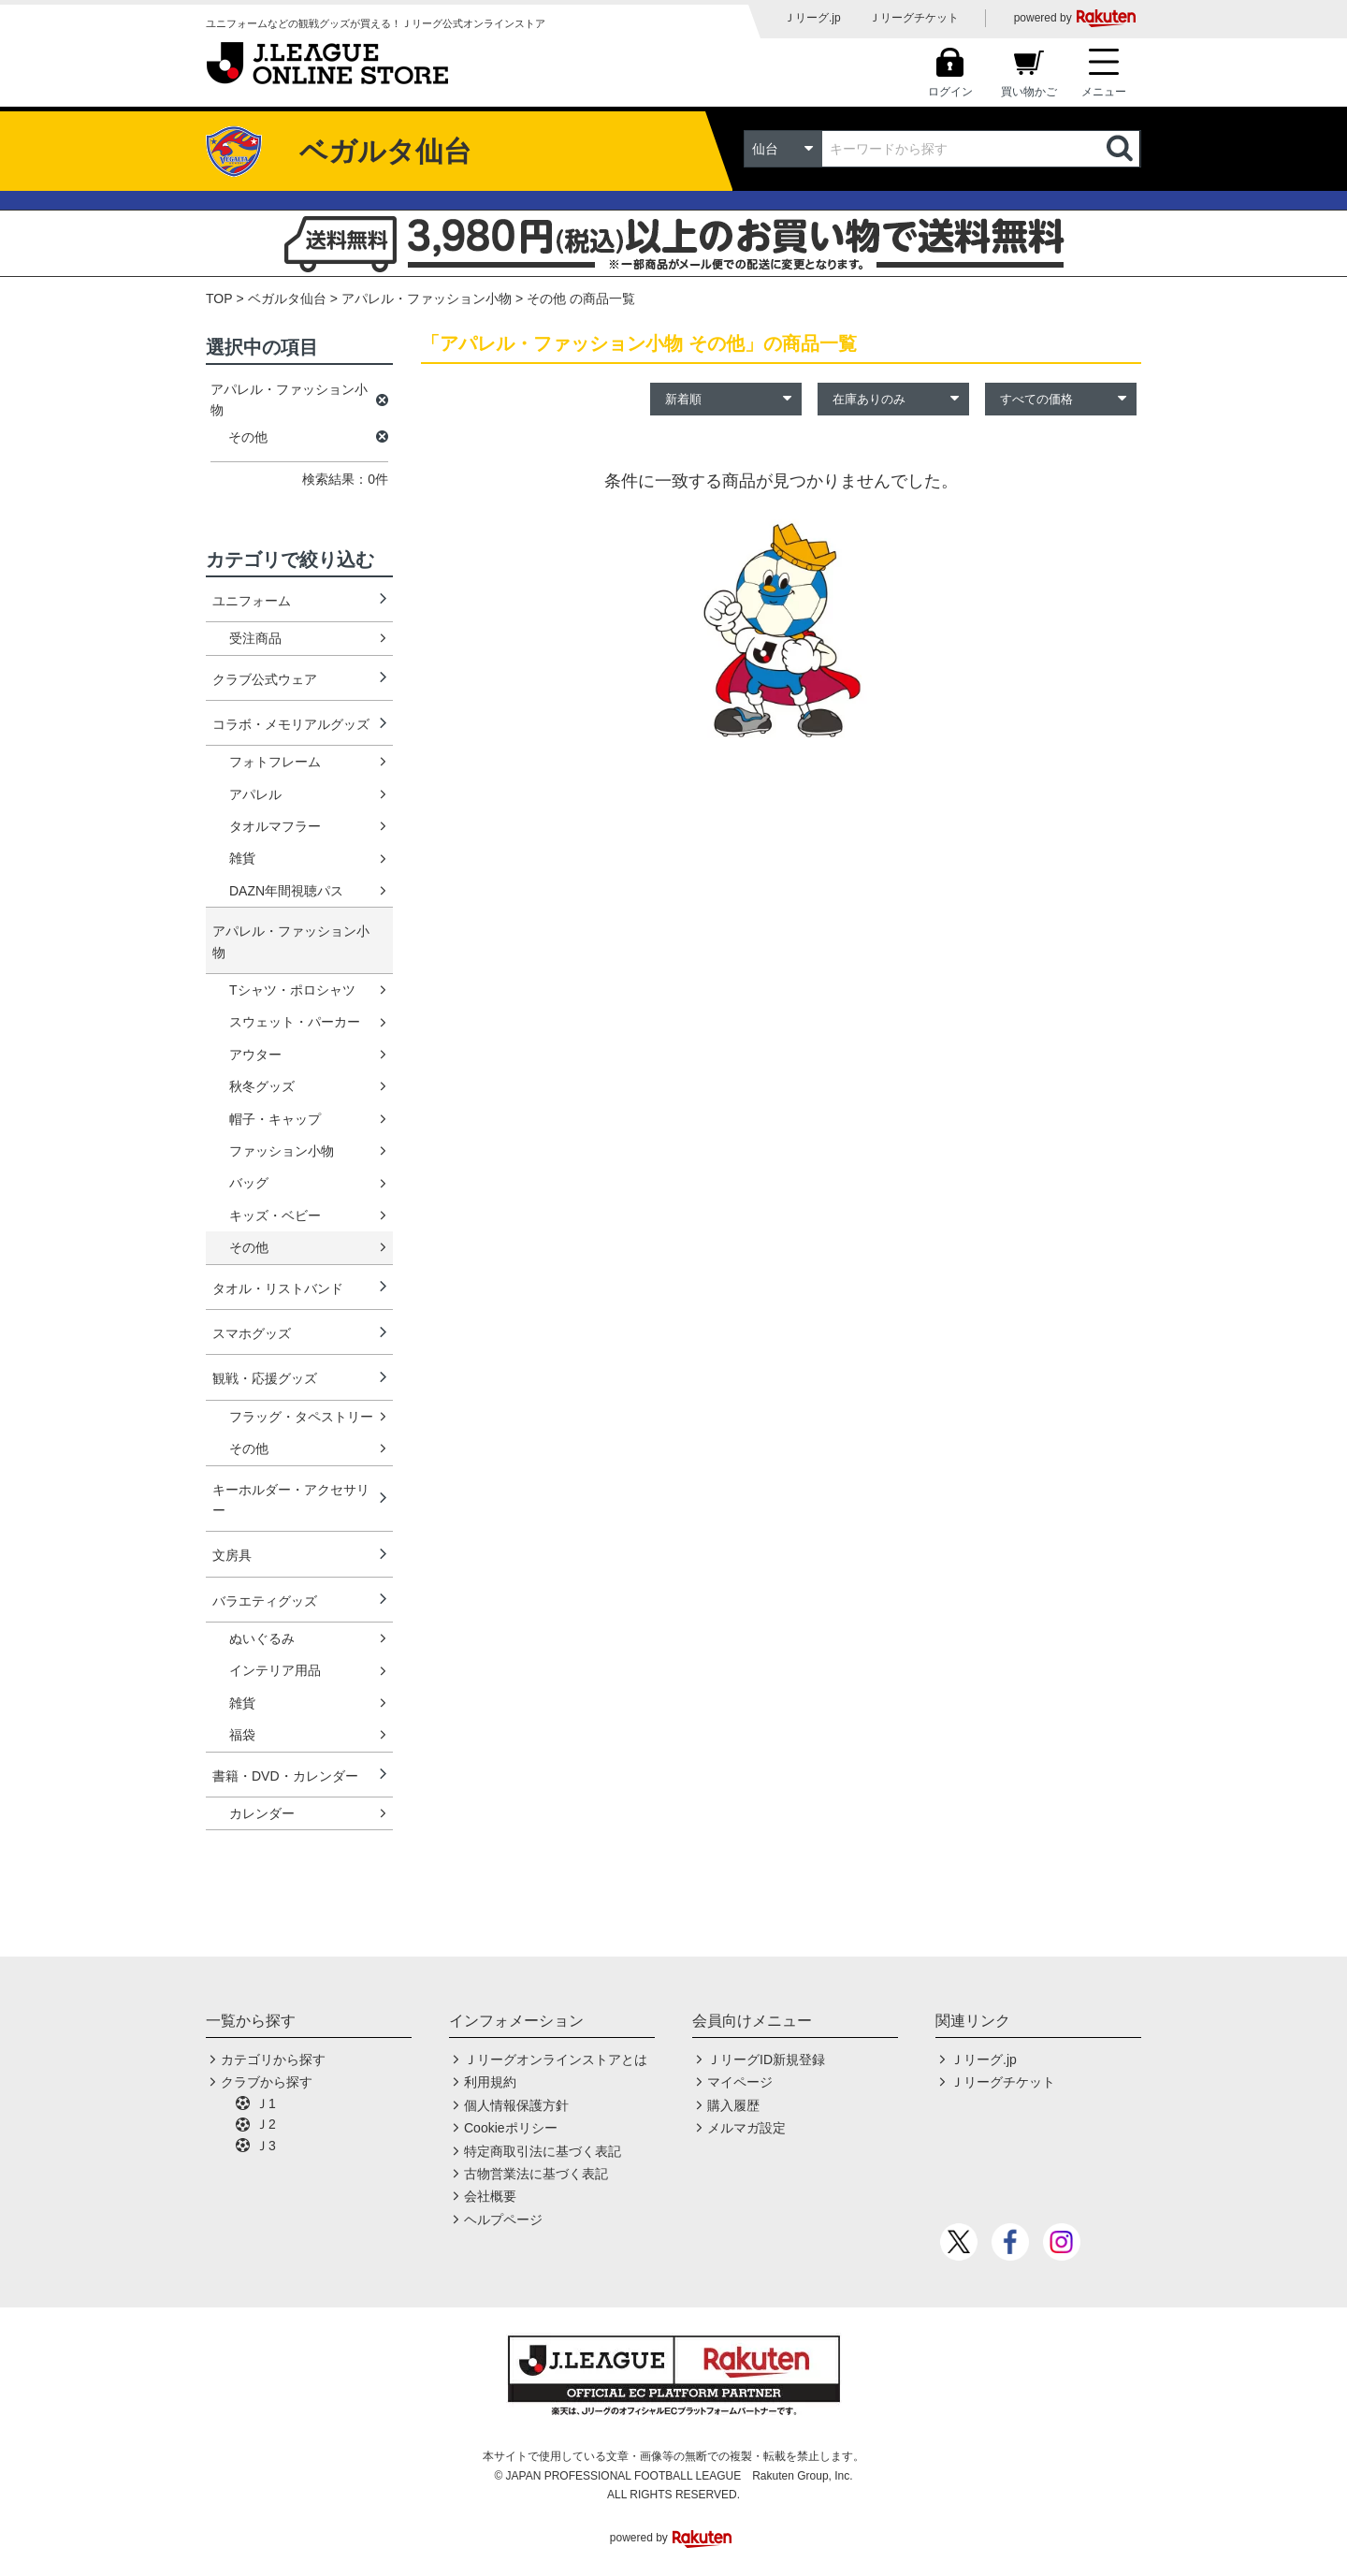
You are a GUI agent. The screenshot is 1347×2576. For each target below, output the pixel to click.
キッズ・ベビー (275, 1215)
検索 (1121, 149)
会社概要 (490, 2196)
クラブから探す (266, 2081)
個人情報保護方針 (516, 2105)
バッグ (248, 1182)
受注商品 (255, 638)
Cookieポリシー (511, 2127)
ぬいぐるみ (262, 1638)
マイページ (740, 2081)
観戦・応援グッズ (264, 1378)
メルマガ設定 (746, 2127)
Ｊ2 (265, 2124)
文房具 (232, 1555)
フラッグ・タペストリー (301, 1416)
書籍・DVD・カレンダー (285, 1775)
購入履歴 (733, 2105)
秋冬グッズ (262, 1086)
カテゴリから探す (273, 2059)
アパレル (255, 794)
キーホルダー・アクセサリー (290, 1500)
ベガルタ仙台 (287, 298)
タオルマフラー (275, 826)
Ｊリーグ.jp (812, 17)
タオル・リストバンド (277, 1288)
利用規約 (490, 2081)
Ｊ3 (265, 2145)
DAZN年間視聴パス (286, 890)
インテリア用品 (275, 1670)
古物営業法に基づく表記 (536, 2173)
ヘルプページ (503, 2219)
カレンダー (262, 1813)
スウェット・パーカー (294, 1021)
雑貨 (242, 858)
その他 (248, 1247)
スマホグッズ (251, 1333)
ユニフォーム (251, 600)
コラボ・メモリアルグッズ (290, 724)
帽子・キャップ (275, 1119)
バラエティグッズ (264, 1601)
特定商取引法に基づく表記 (542, 2151)
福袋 (242, 1734)
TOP (219, 298)
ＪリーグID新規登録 (766, 2059)
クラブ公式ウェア (264, 679)
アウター (255, 1054)
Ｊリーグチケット (914, 17)
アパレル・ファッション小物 (426, 298)
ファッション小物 (281, 1150)
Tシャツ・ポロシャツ (292, 989)
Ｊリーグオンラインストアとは (555, 2059)
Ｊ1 (265, 2103)
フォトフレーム (275, 761)
